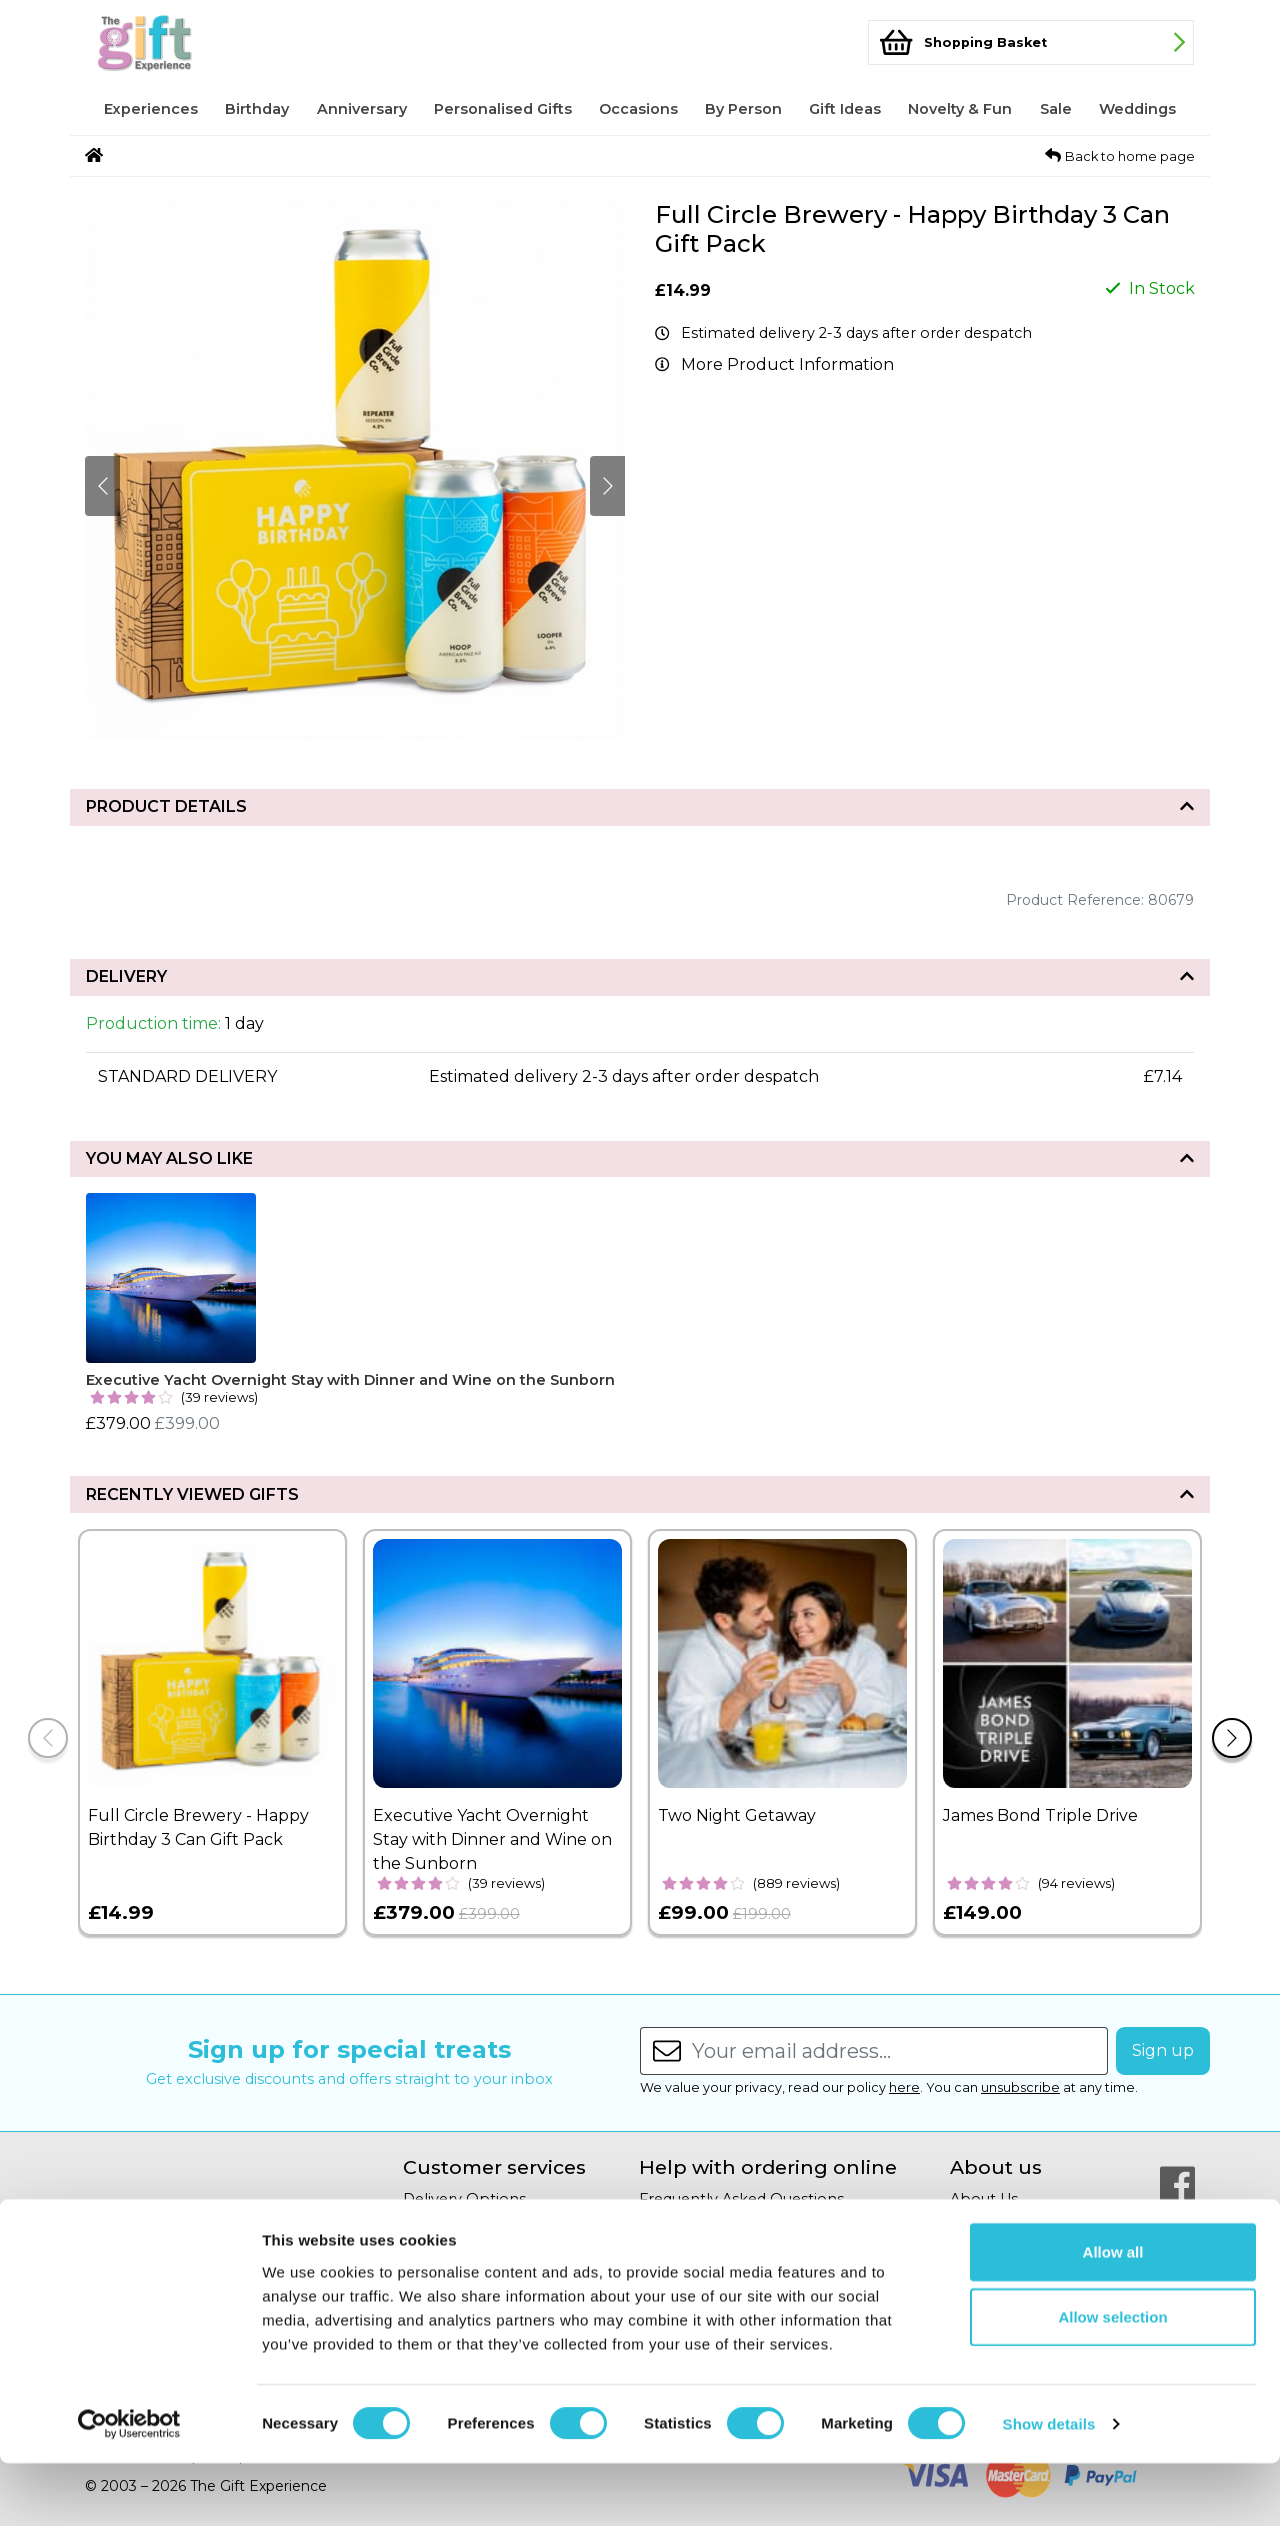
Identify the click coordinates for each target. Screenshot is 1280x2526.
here (904, 2087)
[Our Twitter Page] (1177, 2232)
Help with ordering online (768, 2167)
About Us (984, 2199)
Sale (1056, 109)
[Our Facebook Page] (1177, 2184)
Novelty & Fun (960, 109)
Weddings (1137, 109)
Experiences (151, 109)
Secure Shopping (467, 2247)
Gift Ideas (845, 109)
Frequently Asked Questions (741, 2199)
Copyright (676, 2247)
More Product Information (787, 364)
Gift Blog (982, 2247)
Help (657, 2223)
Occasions (638, 109)
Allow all (1113, 2313)
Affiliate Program (1012, 2223)
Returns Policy (456, 2223)
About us (996, 2167)
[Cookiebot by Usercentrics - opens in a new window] (129, 2487)
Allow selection (1112, 2379)
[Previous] (48, 1738)
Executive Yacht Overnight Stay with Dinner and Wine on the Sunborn (350, 1380)
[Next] (1232, 1738)
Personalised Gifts (503, 109)
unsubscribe (1020, 2087)
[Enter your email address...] (900, 2051)
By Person (743, 109)
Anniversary (362, 109)
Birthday (257, 109)
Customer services (494, 2167)
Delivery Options (464, 2199)
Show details (1049, 2486)
